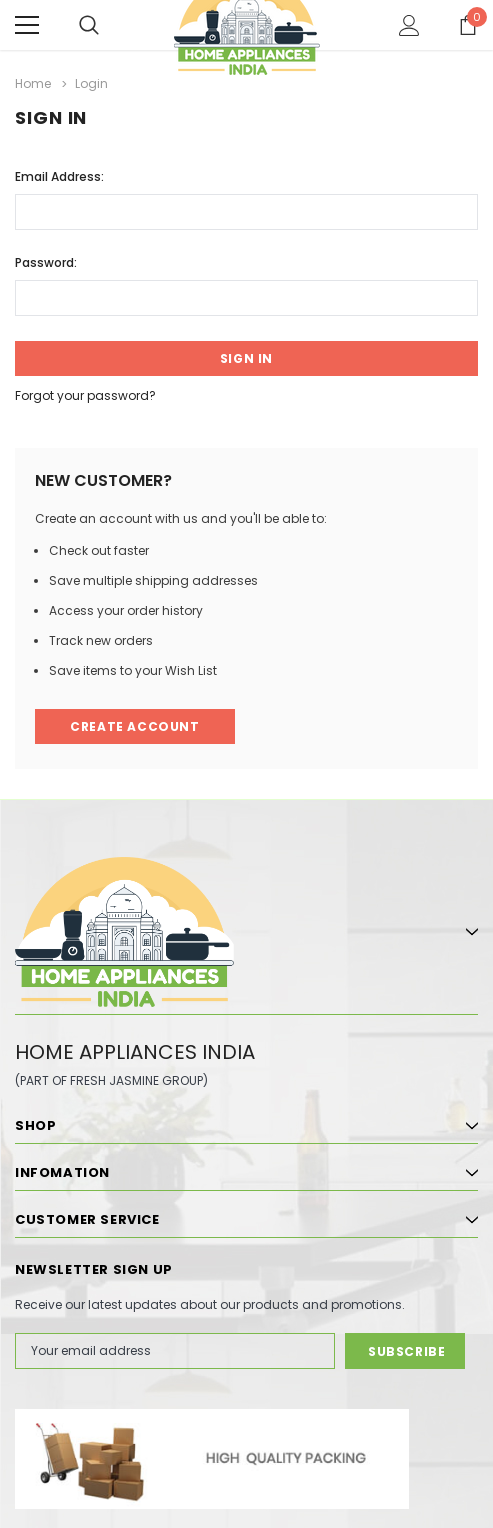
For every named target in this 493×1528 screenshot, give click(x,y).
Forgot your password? (85, 395)
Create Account (134, 726)
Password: (46, 262)
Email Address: (59, 176)
